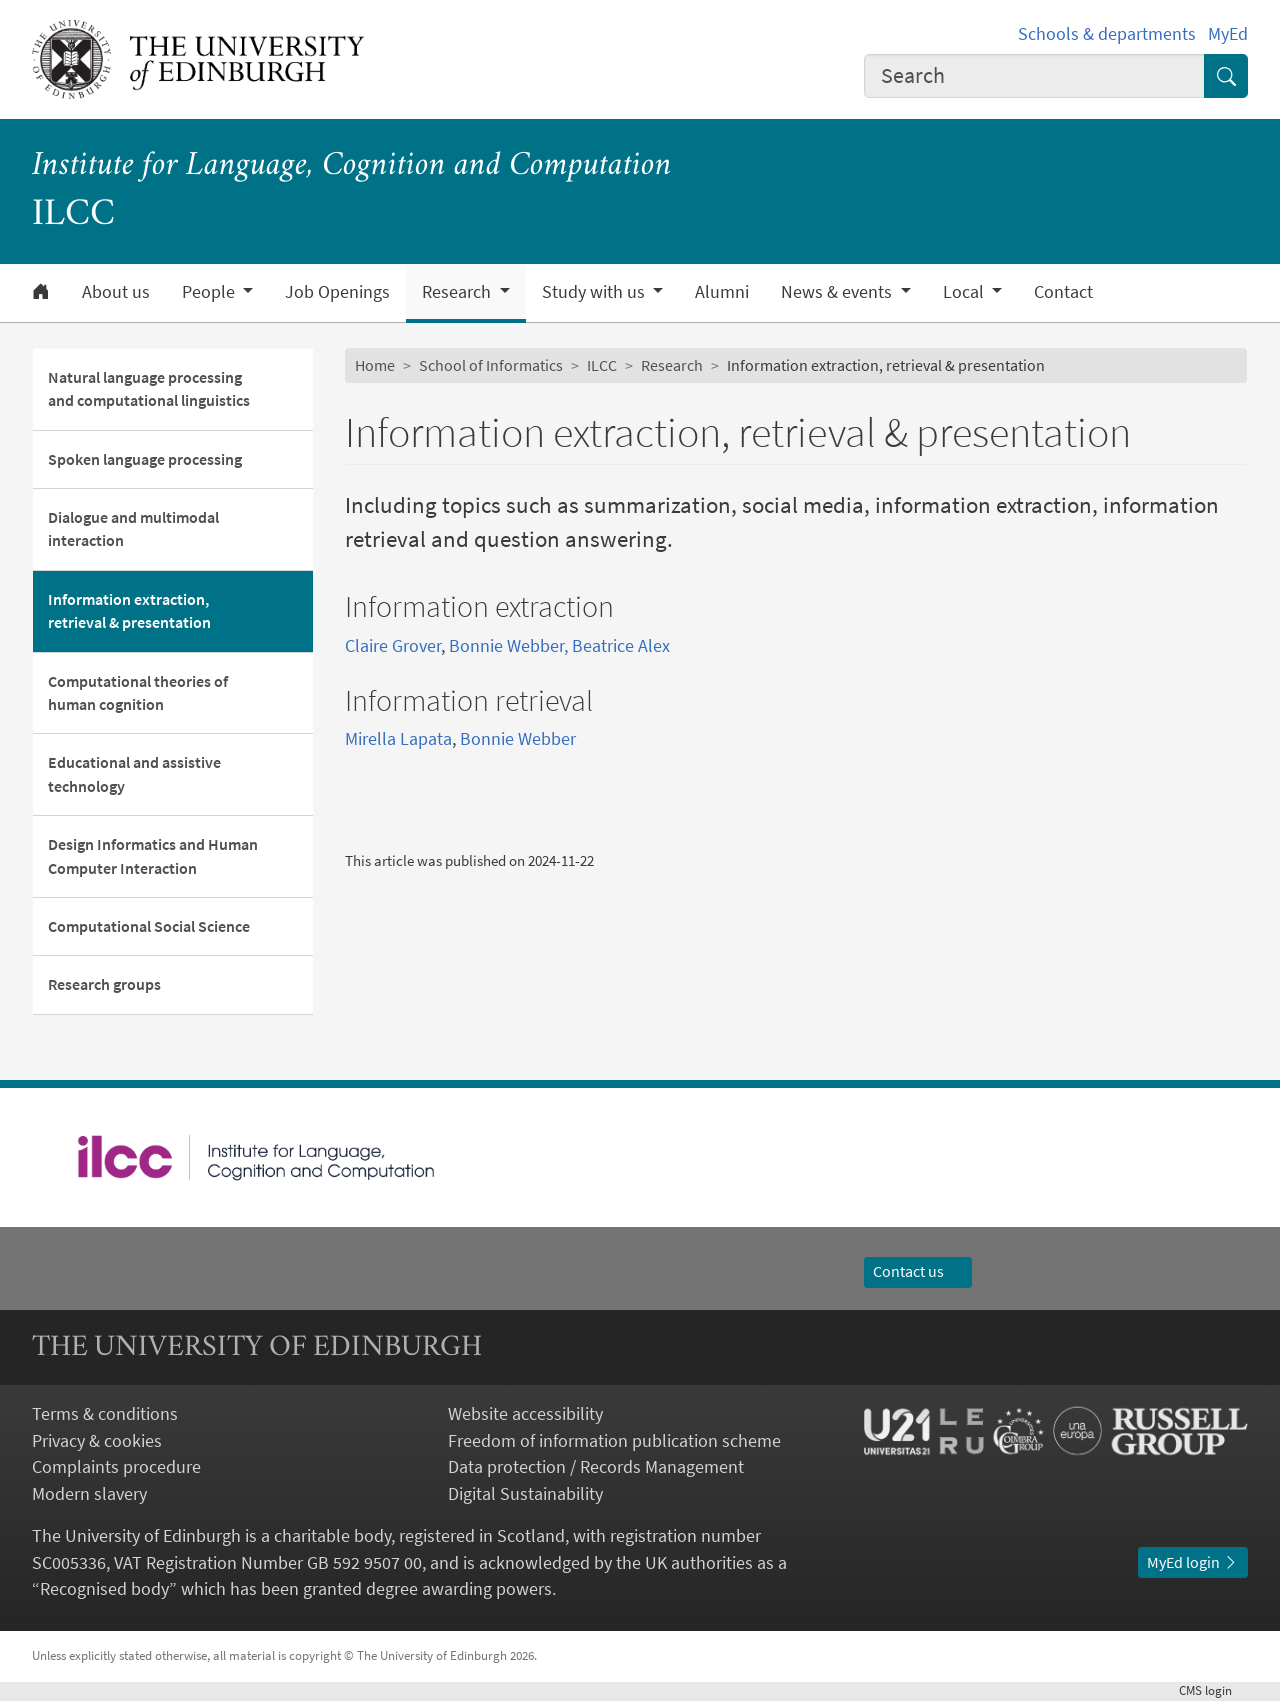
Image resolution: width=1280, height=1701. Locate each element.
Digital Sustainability (525, 1494)
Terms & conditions (105, 1414)
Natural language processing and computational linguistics (149, 389)
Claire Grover (393, 646)
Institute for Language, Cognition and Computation (352, 166)
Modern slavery (89, 1494)
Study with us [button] (595, 292)
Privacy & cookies (97, 1441)
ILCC (602, 365)
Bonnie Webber (506, 646)
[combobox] (1034, 76)
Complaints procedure (116, 1467)
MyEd (1228, 34)
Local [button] (965, 292)
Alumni (722, 292)
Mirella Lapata (398, 739)
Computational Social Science (149, 926)
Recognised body (104, 1589)
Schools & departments (1107, 34)
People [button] (210, 292)
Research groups (104, 984)
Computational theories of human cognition (138, 693)
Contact (1063, 292)
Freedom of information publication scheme (614, 1441)
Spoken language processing (145, 459)
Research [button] (458, 292)
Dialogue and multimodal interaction (133, 529)
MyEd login (1193, 1562)
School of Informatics (491, 365)
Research (672, 365)
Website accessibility (525, 1414)
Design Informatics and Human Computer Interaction (153, 856)
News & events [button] (838, 292)
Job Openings (337, 292)
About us (116, 292)
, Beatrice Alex (617, 646)
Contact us (918, 1271)
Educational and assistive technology (134, 774)
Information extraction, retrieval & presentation (129, 611)
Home (375, 365)
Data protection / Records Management (596, 1467)
